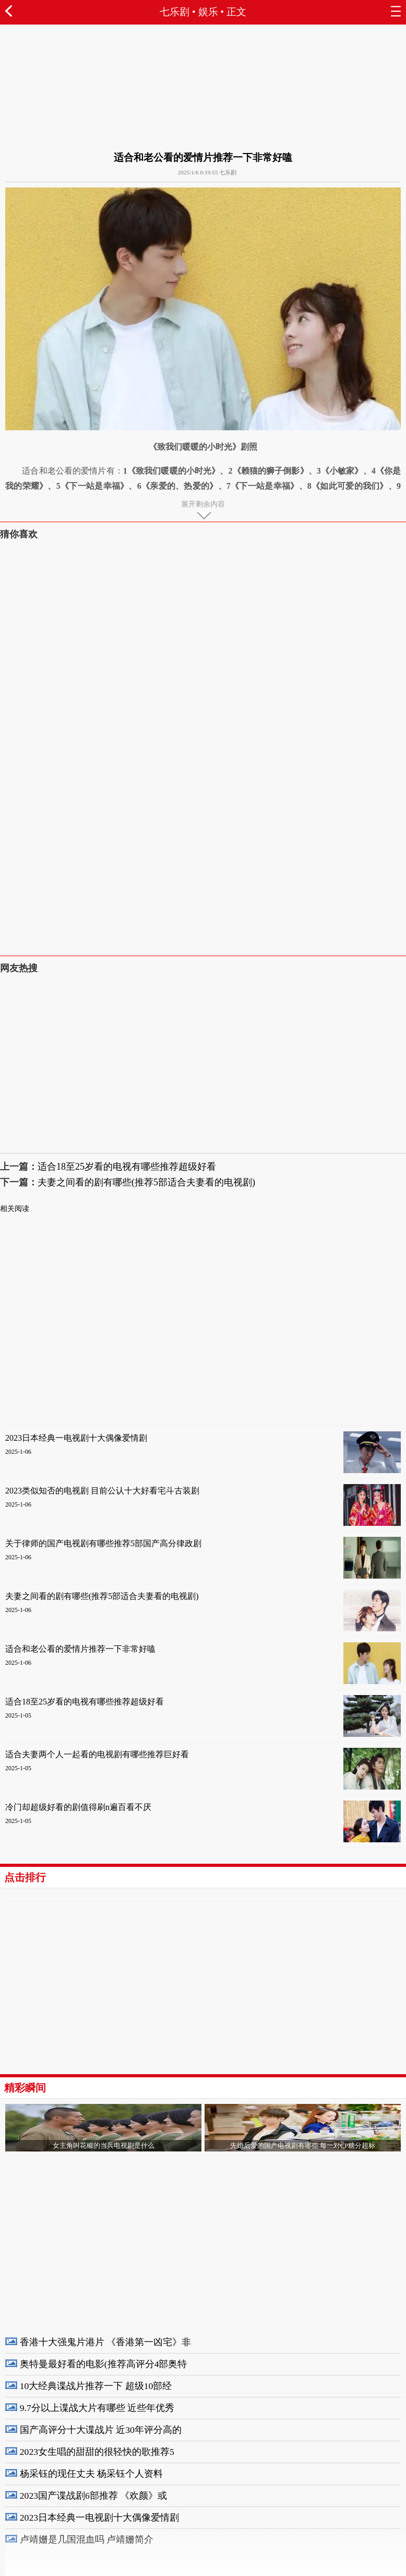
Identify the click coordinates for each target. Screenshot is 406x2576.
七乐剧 (174, 11)
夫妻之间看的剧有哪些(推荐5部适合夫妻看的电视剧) (146, 1182)
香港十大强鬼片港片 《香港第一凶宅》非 (105, 2342)
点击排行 (25, 1877)
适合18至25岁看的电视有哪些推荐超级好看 (127, 1166)
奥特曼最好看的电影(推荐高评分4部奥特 (103, 2364)
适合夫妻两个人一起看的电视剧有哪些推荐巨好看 (97, 1754)
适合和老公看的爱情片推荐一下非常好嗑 (80, 1648)
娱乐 (208, 11)
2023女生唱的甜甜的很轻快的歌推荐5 (97, 2451)
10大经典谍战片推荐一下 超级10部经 (96, 2386)
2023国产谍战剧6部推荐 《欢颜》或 (93, 2495)
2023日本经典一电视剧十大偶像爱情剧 (76, 1437)
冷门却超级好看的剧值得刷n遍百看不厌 (78, 1807)
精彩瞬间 (25, 2087)
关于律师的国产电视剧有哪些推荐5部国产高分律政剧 (103, 1543)
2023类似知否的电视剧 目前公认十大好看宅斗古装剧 (102, 1490)
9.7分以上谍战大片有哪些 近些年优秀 (97, 2408)
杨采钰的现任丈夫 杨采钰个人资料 (91, 2473)
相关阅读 (14, 1209)
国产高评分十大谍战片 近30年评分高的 (101, 2430)
